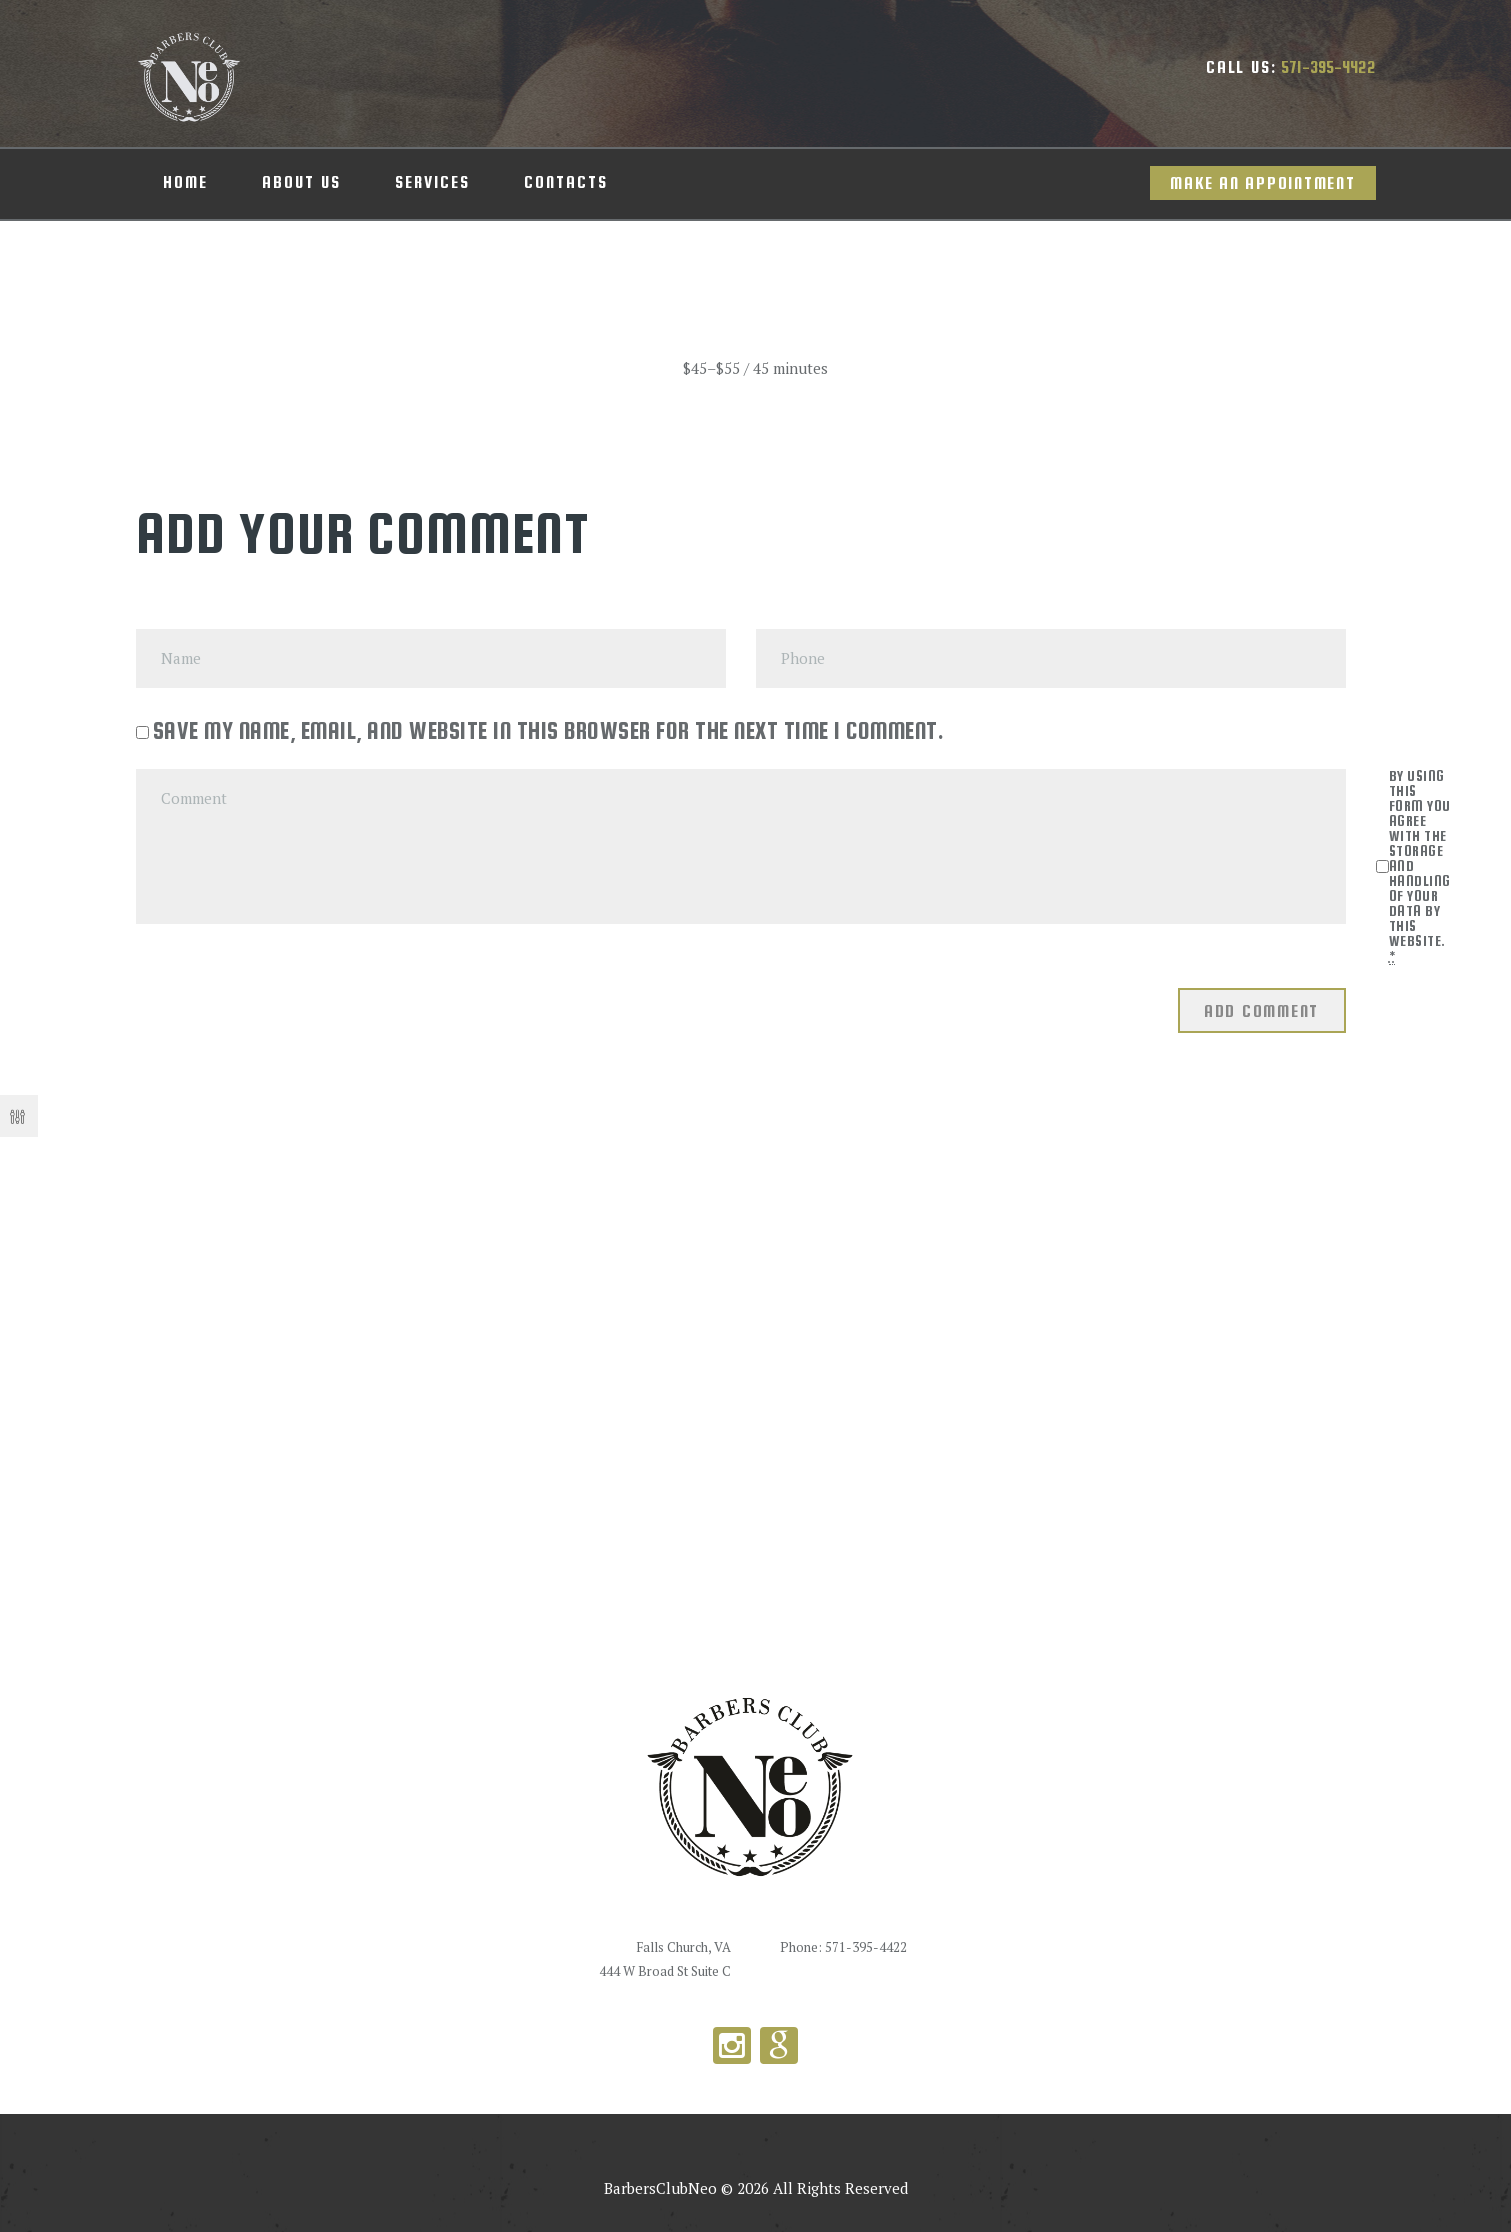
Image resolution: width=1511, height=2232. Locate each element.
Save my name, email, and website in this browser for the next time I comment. (549, 730)
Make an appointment (1262, 183)
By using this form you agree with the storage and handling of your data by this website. (1420, 866)
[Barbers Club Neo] (755, 1378)
